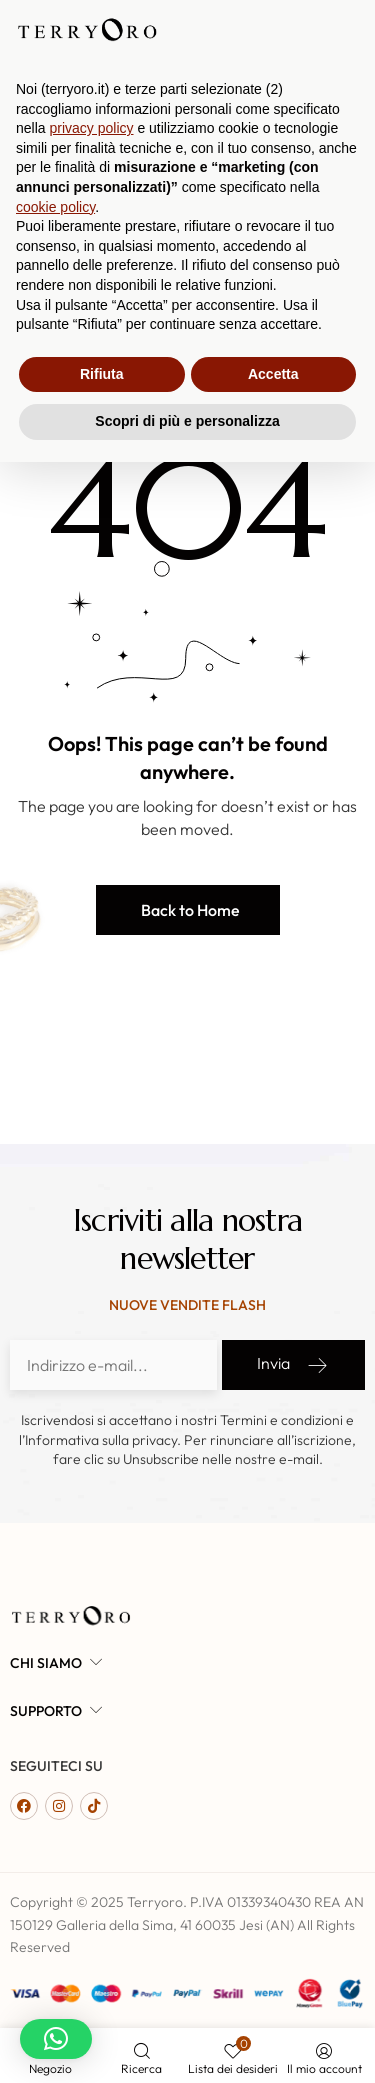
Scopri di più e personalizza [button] (187, 2042)
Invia (293, 1365)
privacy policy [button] (91, 1749)
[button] (188, 910)
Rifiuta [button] (102, 1995)
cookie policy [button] (55, 1828)
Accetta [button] (273, 1995)
